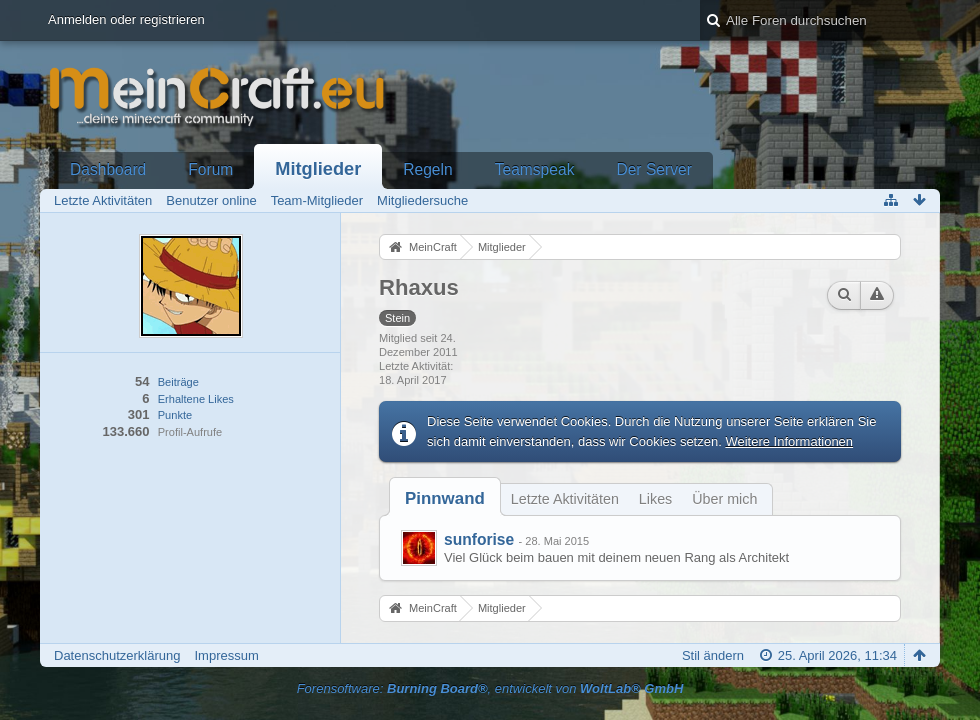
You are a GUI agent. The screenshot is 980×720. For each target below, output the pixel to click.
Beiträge (178, 382)
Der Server (653, 169)
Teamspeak (535, 169)
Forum (210, 169)
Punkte (175, 415)
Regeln (427, 169)
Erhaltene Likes (196, 399)
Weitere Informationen (789, 441)
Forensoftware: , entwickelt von (490, 688)
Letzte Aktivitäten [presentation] (565, 499)
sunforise (479, 539)
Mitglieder (318, 169)
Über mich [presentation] (724, 499)
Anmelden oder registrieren (126, 19)
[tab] (445, 498)
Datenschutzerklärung (117, 655)
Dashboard (108, 169)
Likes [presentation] (655, 499)
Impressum (226, 655)
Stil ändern (713, 655)
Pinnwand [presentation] (445, 498)
